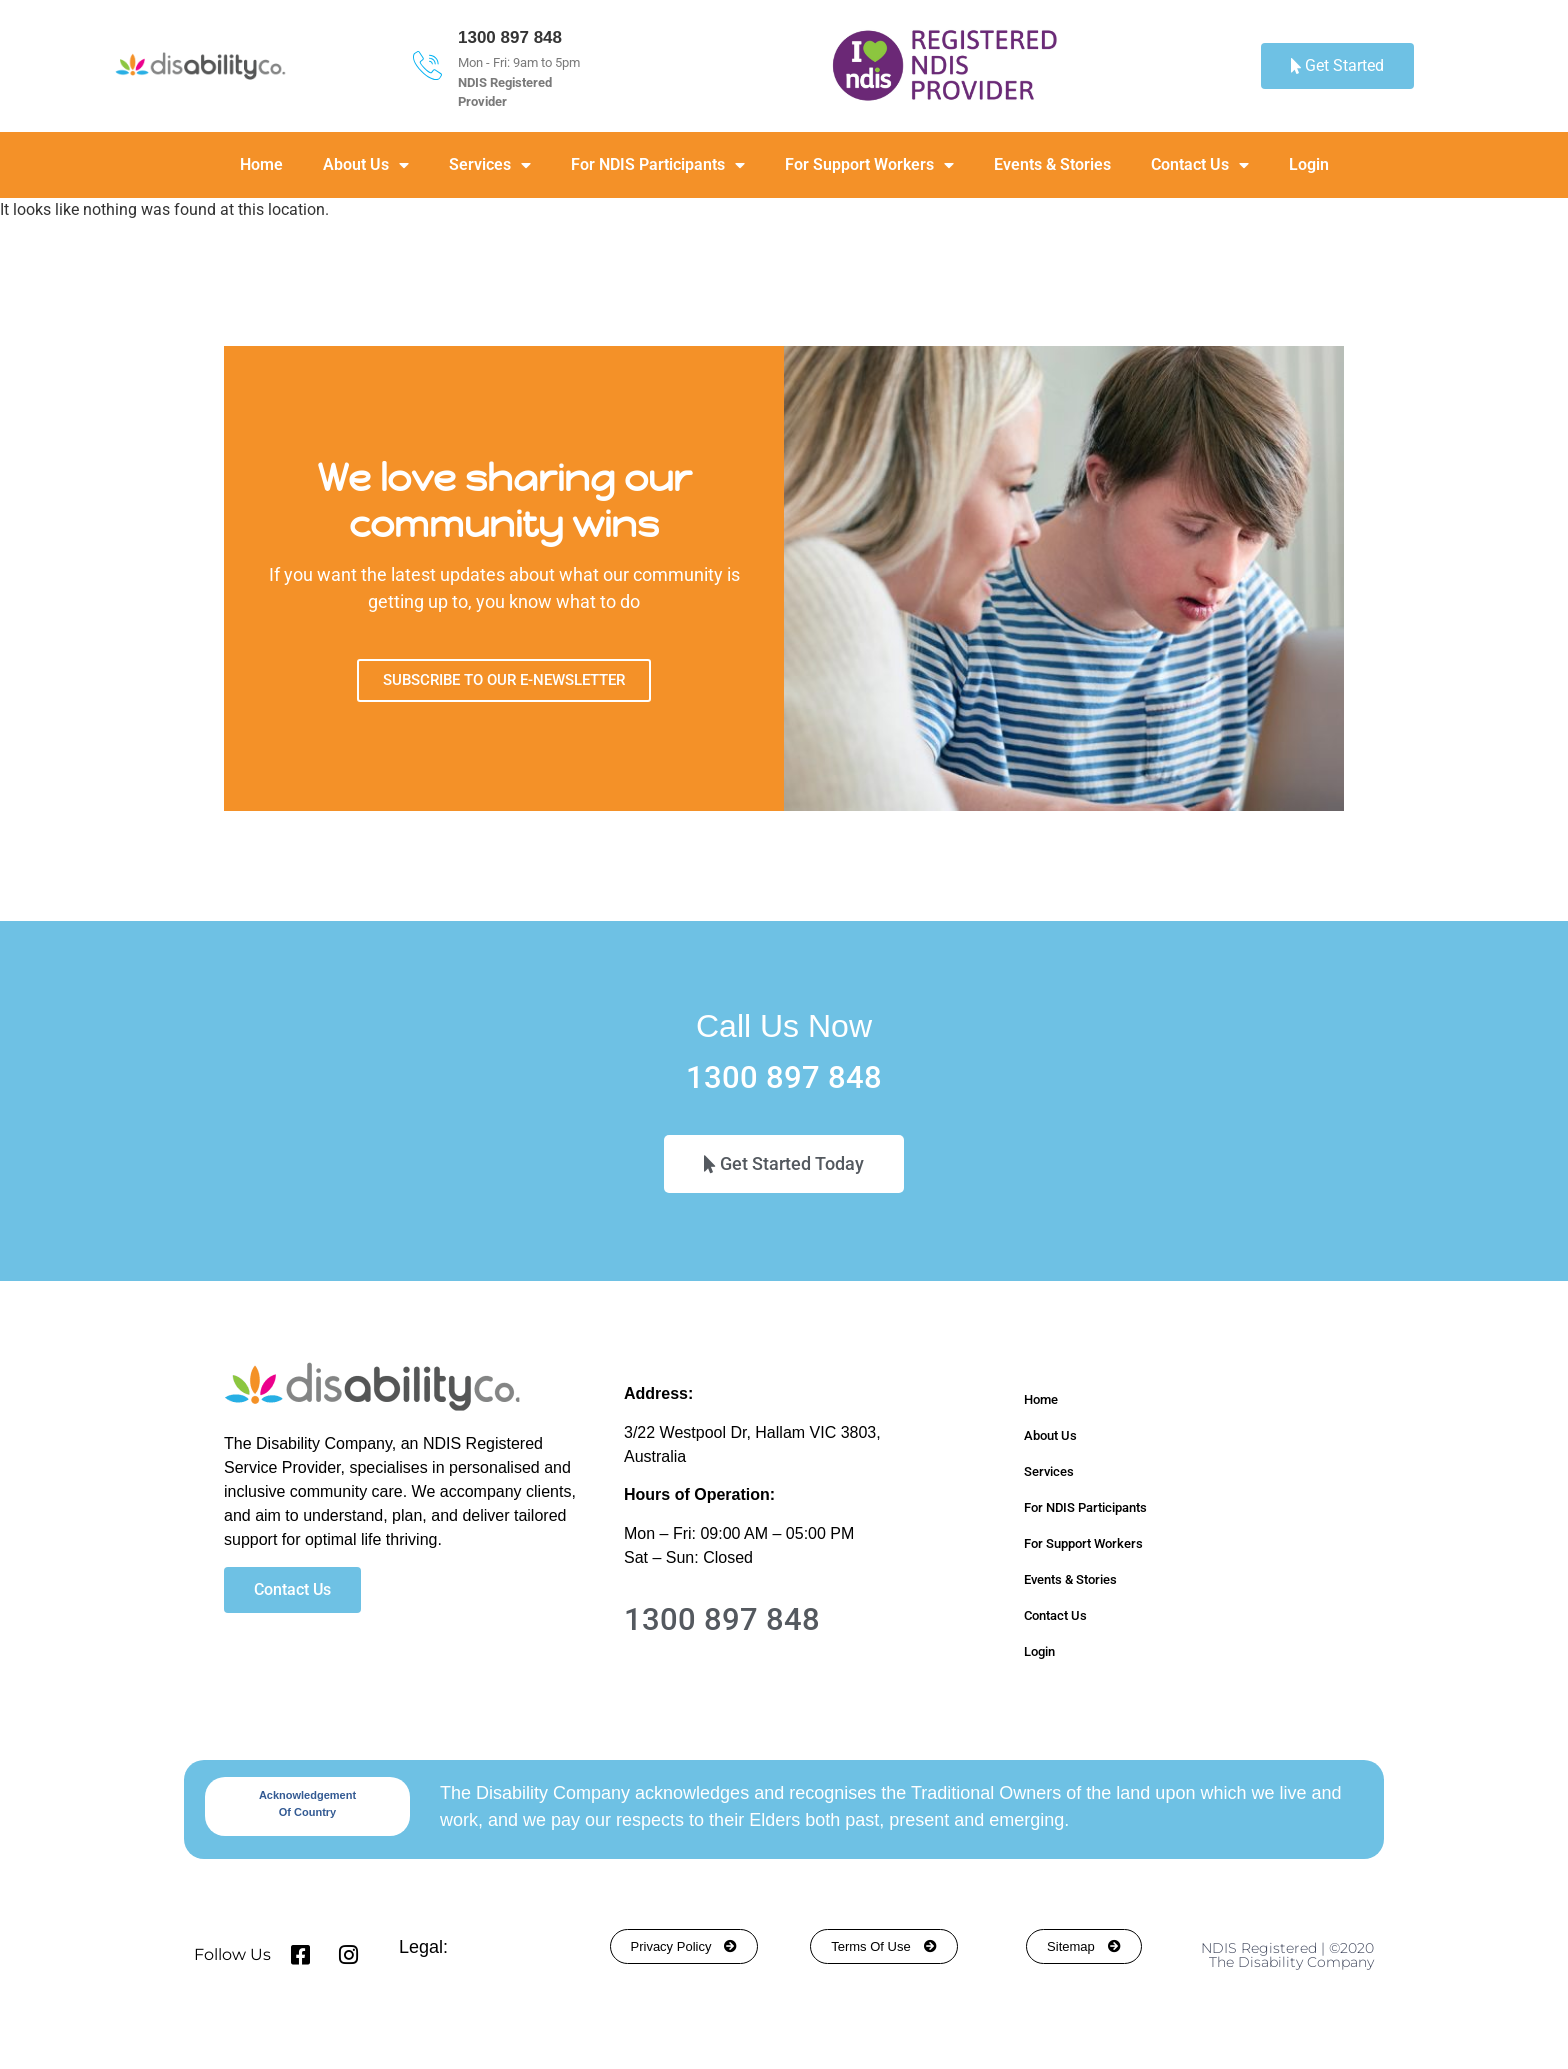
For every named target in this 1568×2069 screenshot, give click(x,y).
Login (1309, 164)
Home (261, 164)
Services (490, 165)
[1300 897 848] (427, 65)
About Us (366, 165)
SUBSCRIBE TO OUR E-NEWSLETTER (504, 680)
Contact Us (1200, 165)
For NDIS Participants (658, 165)
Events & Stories (1052, 164)
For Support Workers (869, 165)
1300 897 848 (510, 37)
